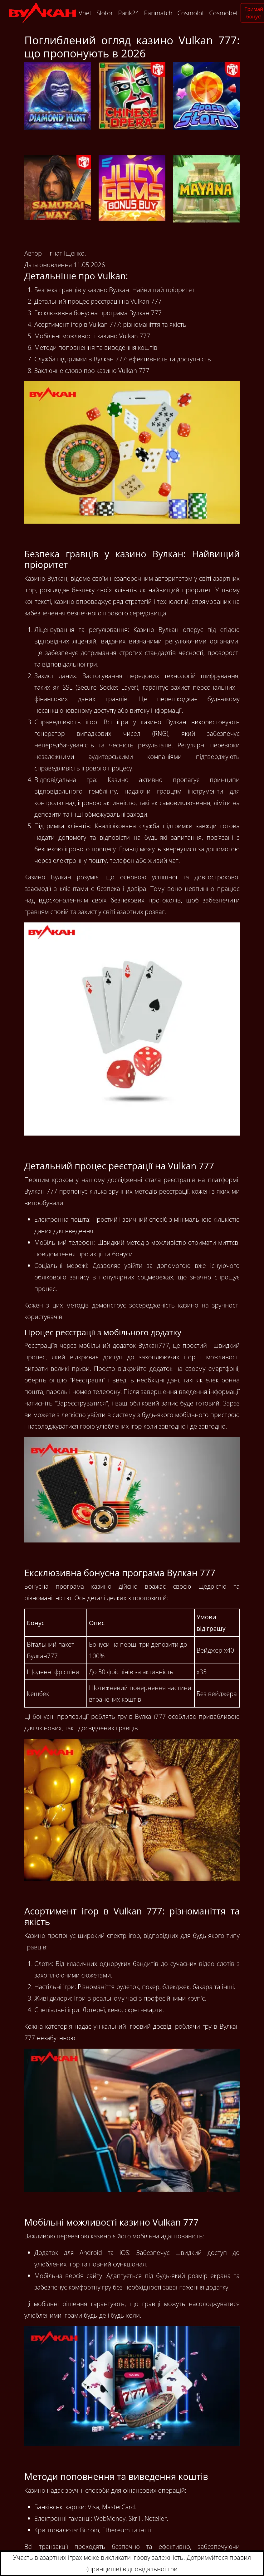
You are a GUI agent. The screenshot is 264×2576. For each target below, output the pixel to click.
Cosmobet (223, 13)
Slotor (104, 13)
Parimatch (158, 13)
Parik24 (128, 13)
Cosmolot (190, 13)
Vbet (85, 13)
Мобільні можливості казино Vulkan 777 (92, 336)
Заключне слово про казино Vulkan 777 (91, 370)
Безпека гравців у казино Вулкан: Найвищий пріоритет (114, 290)
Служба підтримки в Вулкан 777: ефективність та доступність (122, 359)
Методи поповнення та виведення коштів (95, 347)
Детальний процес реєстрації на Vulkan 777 (98, 301)
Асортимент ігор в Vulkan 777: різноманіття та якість (110, 324)
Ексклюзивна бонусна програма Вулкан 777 (98, 313)
